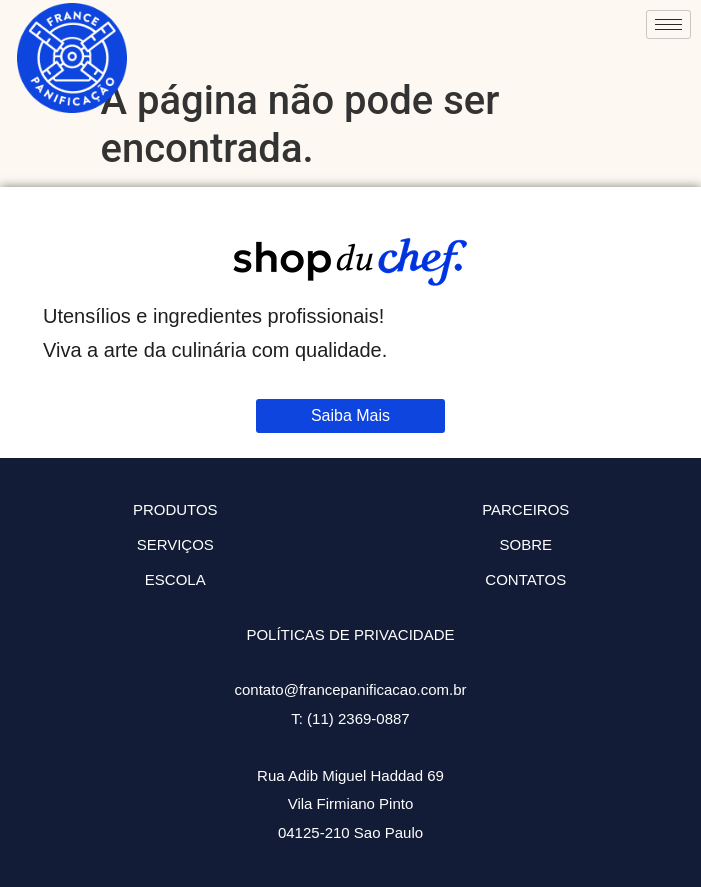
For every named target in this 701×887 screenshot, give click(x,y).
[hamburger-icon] (668, 24)
